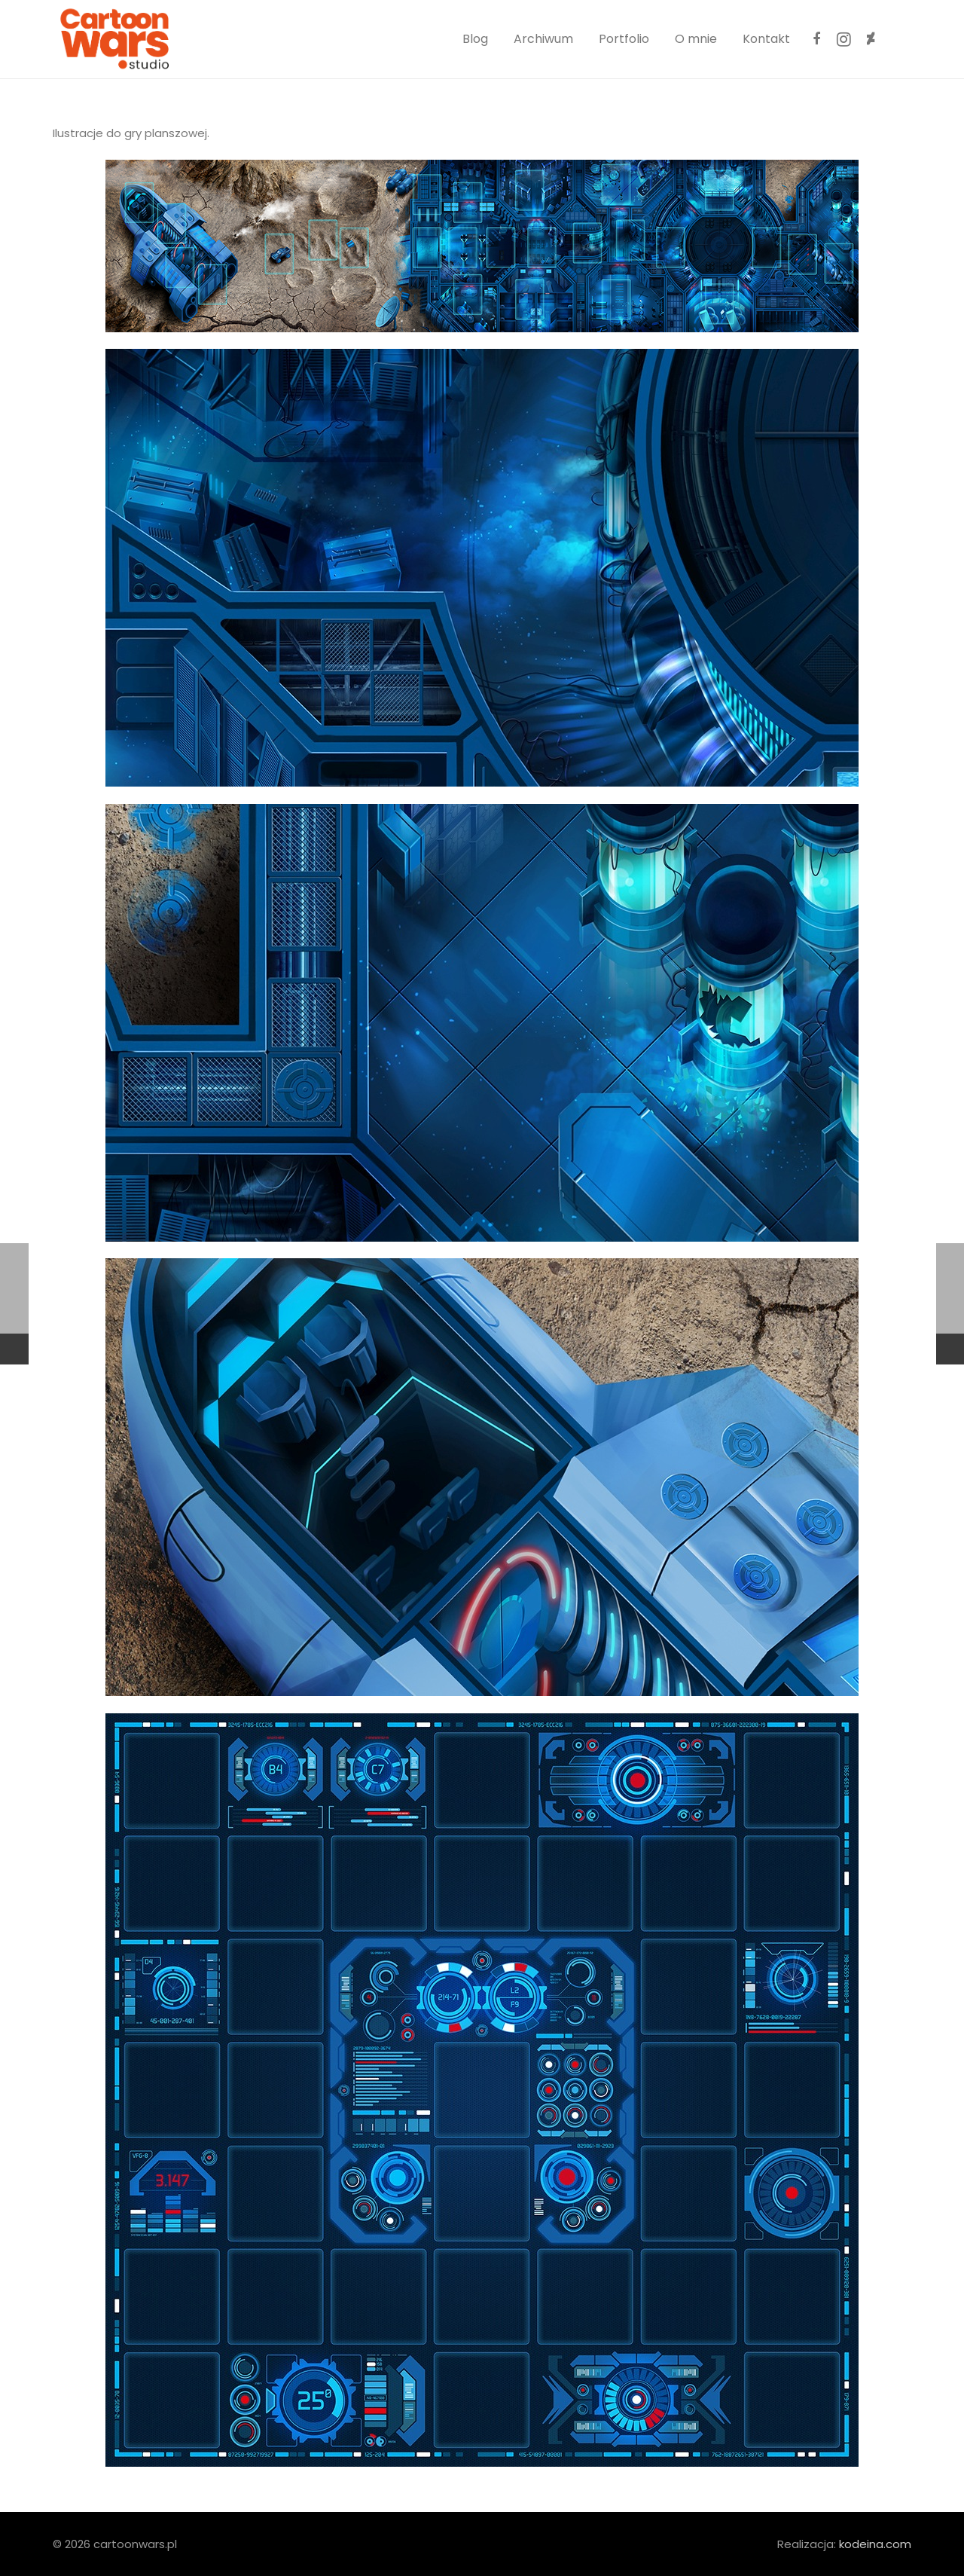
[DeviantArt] (870, 39)
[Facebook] (816, 39)
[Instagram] (843, 39)
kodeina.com (875, 2544)
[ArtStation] (897, 39)
